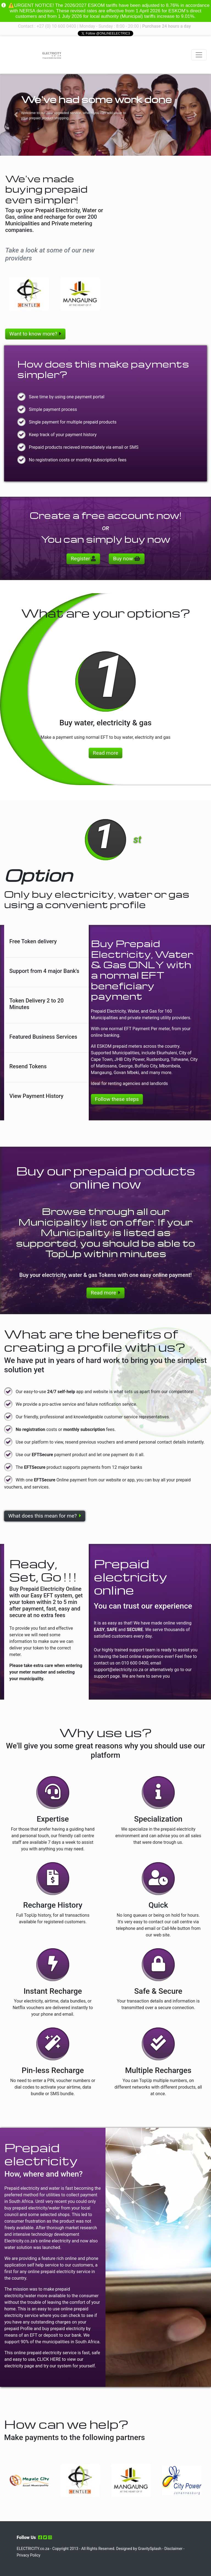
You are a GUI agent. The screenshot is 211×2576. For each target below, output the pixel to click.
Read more (105, 753)
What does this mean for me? (44, 1516)
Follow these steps (117, 1099)
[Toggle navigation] (199, 54)
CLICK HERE (49, 2359)
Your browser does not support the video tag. (25, 55)
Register (83, 558)
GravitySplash (149, 2548)
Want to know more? (35, 334)
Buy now (126, 558)
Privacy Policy (28, 2555)
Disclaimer (173, 2548)
